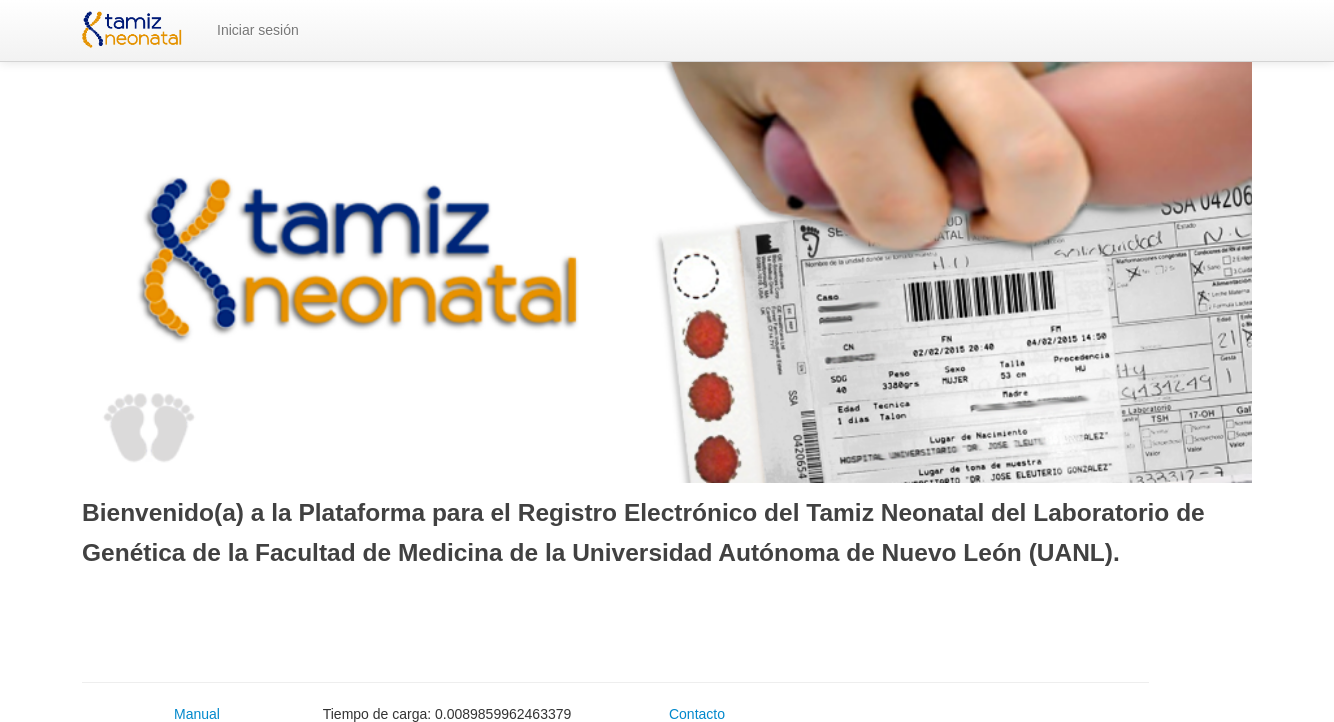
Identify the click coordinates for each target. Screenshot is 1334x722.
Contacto (697, 714)
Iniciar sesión (258, 30)
